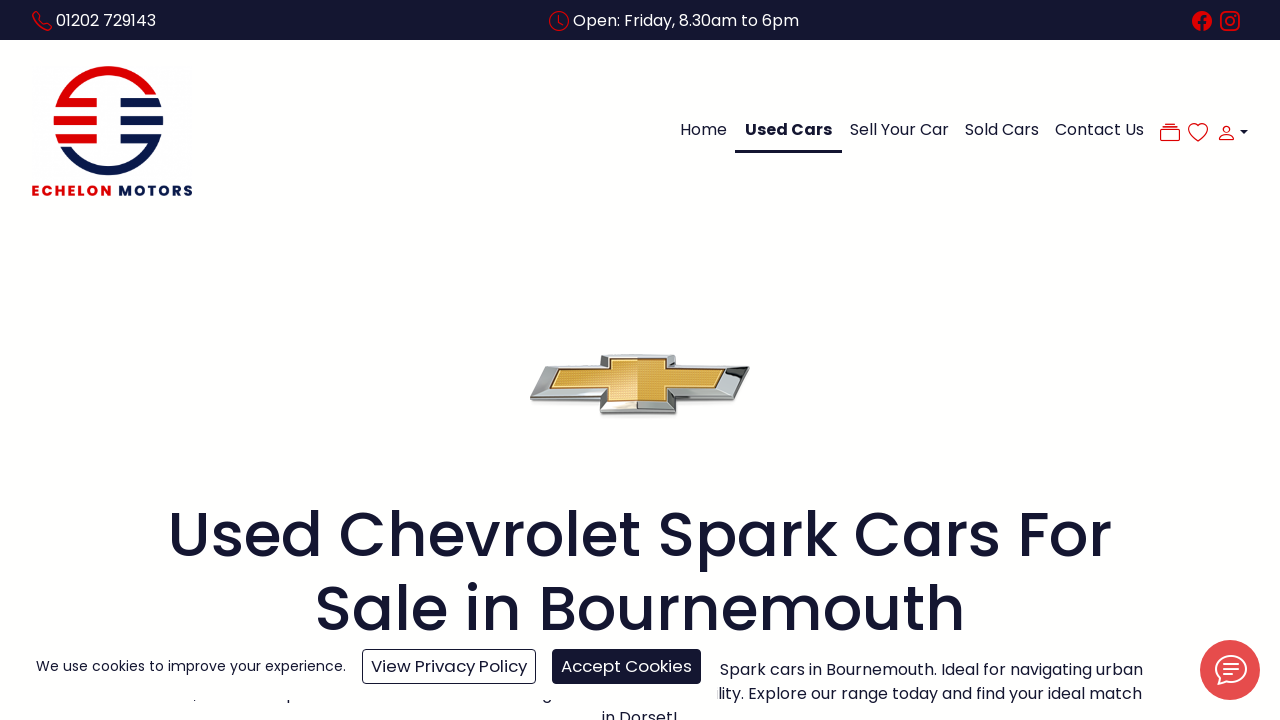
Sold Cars (1002, 129)
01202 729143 (106, 20)
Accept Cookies (626, 666)
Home (703, 129)
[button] (1228, 132)
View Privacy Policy (449, 666)
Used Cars (788, 129)
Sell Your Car (899, 129)
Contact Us (1099, 129)
